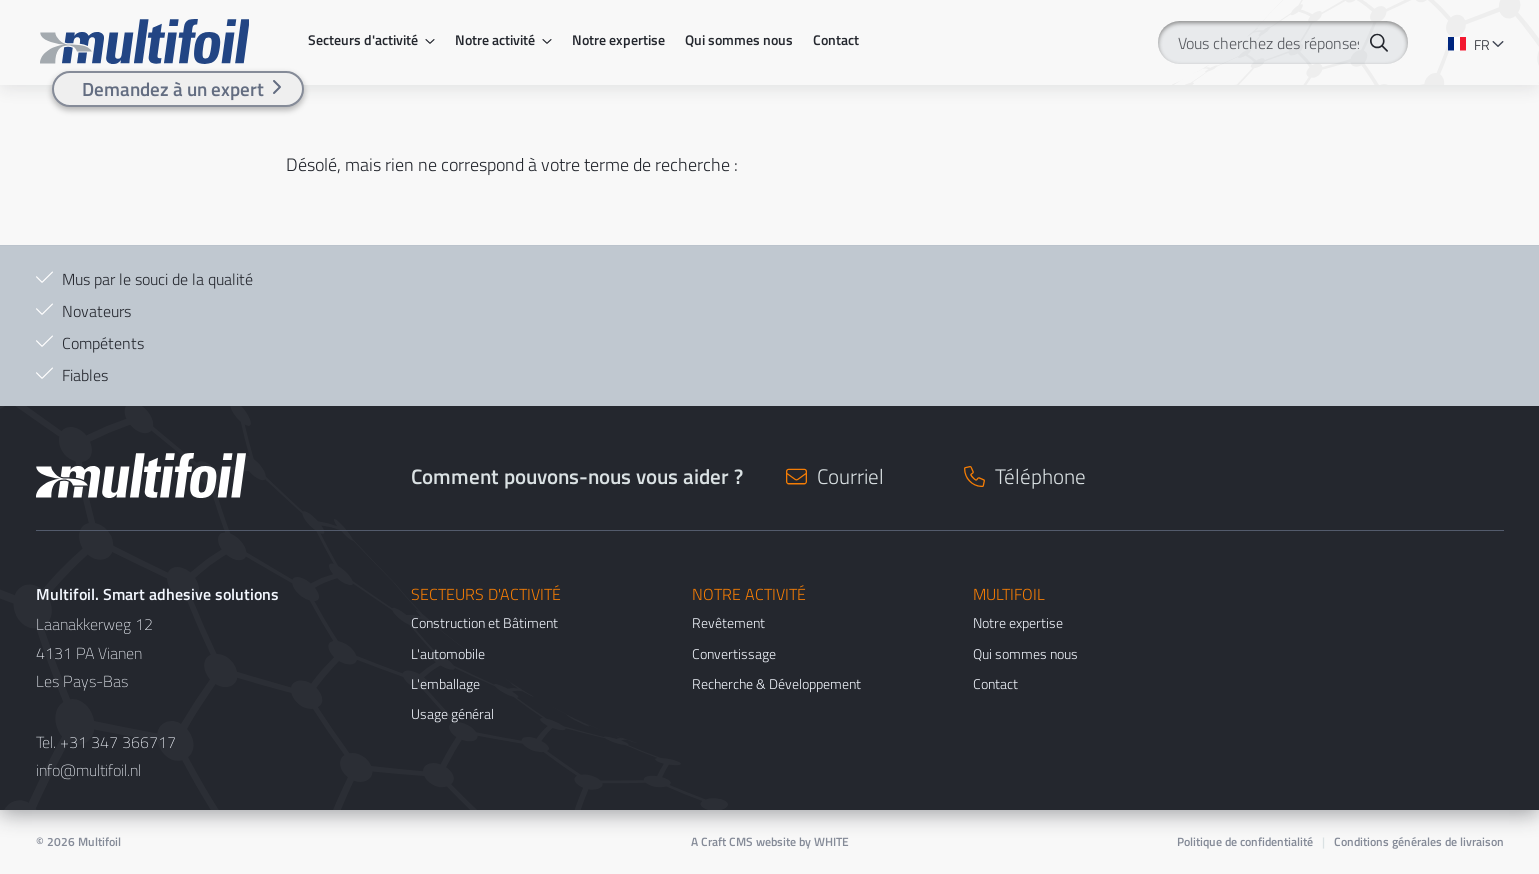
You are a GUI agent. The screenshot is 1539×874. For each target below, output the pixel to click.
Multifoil (99, 841)
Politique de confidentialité (1245, 841)
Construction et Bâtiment (484, 622)
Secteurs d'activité (363, 40)
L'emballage (445, 683)
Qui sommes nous (739, 40)
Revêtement (728, 622)
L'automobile (448, 653)
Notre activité (495, 40)
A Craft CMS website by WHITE (770, 841)
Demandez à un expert (173, 88)
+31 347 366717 (118, 742)
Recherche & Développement (776, 683)
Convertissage (734, 653)
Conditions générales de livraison (1419, 841)
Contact (836, 40)
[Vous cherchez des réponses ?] (1283, 42)
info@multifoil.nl (88, 770)
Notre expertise (618, 40)
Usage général (452, 713)
